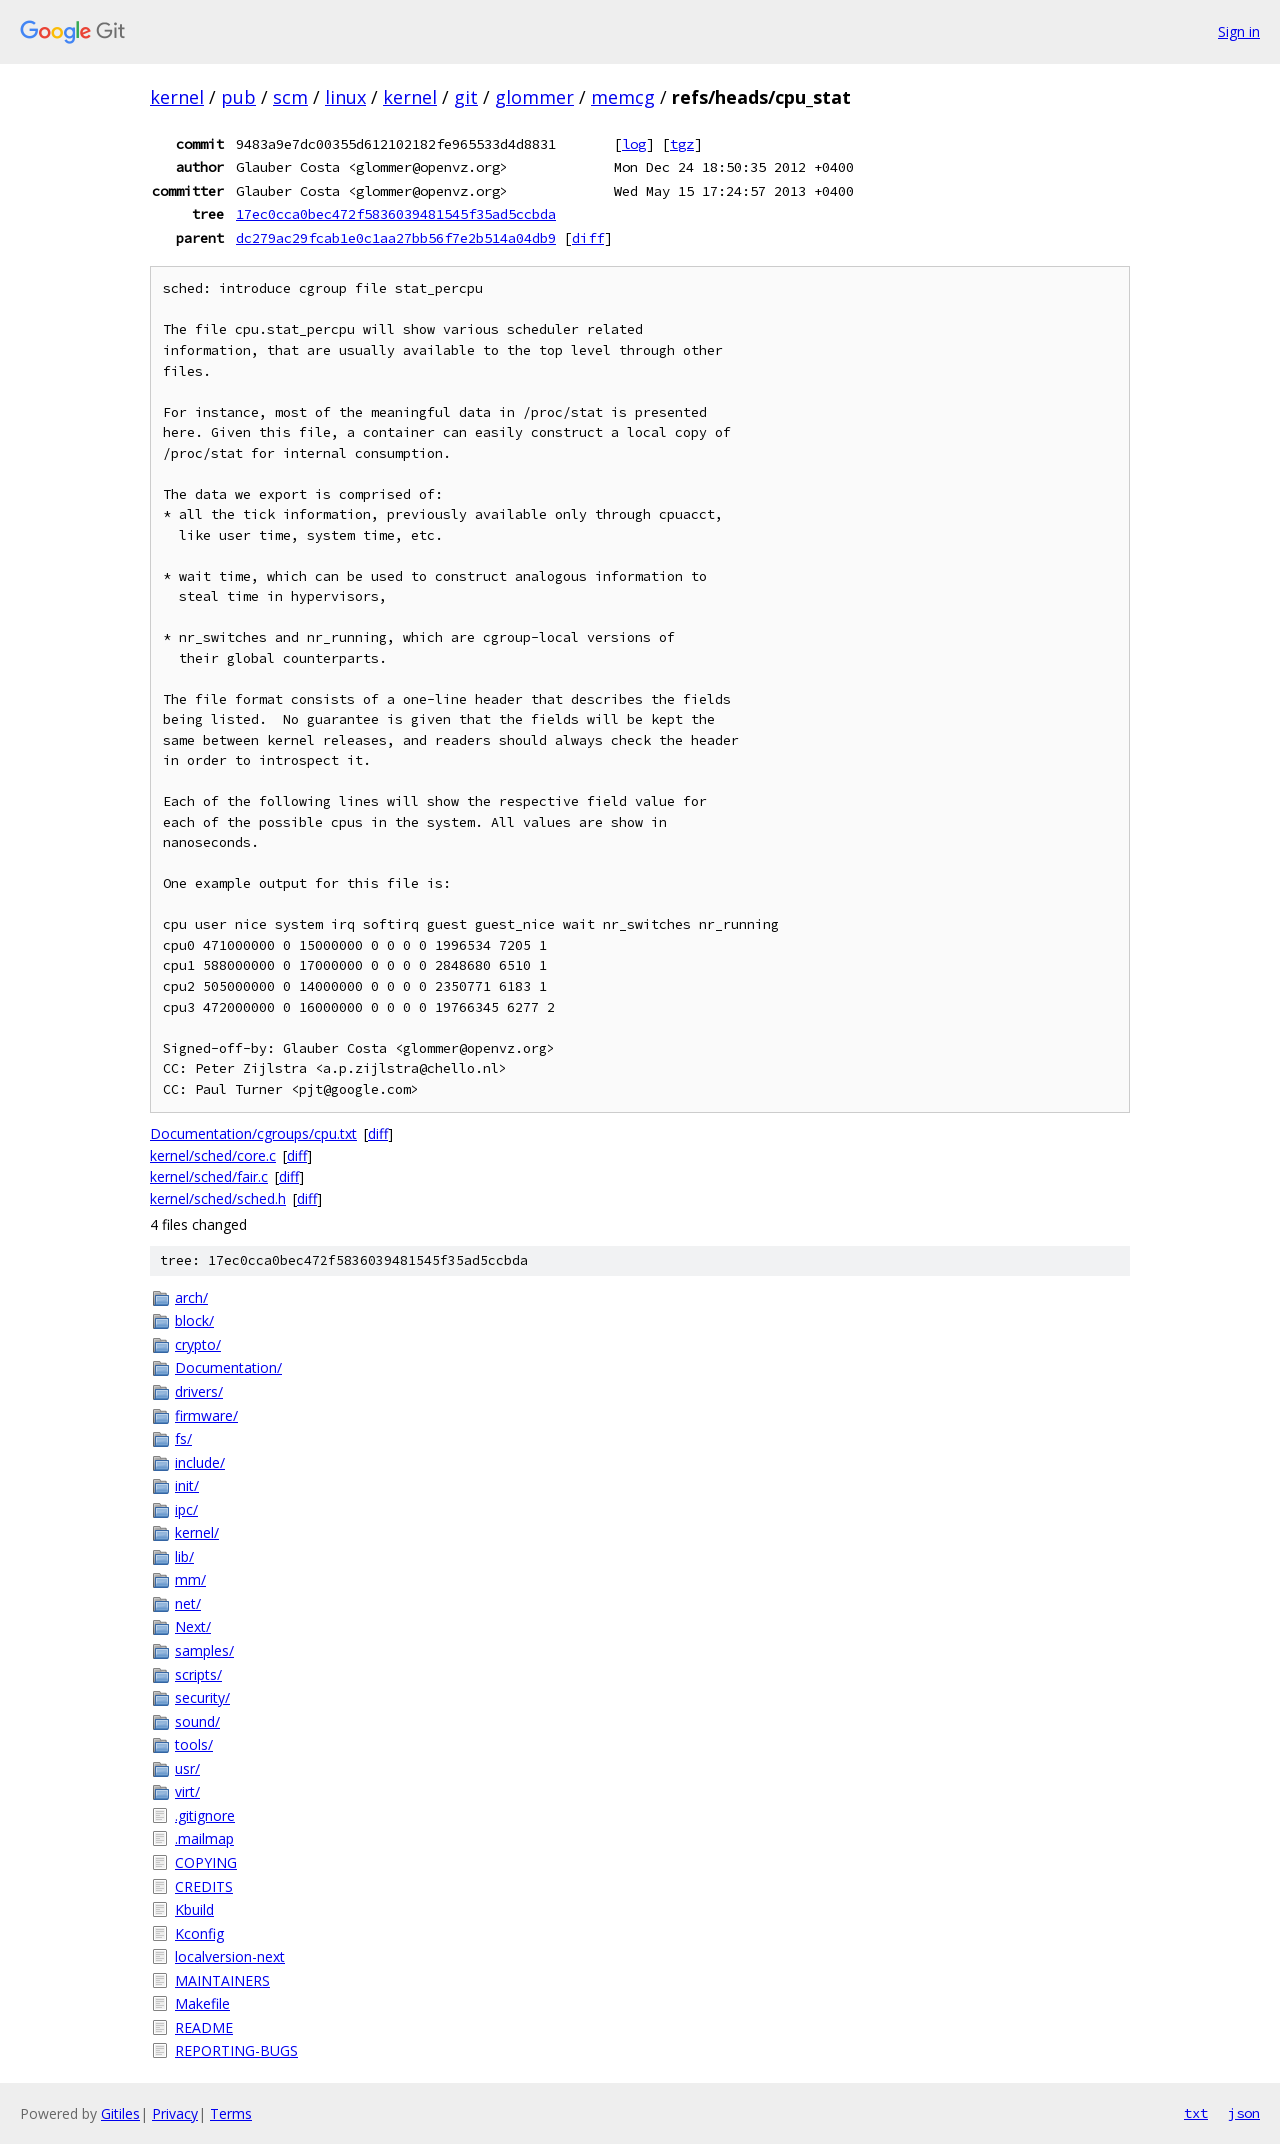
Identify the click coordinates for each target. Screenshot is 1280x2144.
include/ (200, 1462)
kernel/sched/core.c (213, 1155)
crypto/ (198, 1344)
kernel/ (197, 1532)
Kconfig (199, 1933)
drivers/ (199, 1391)
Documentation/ (228, 1367)
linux (345, 97)
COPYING (206, 1862)
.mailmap (204, 1838)
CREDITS (204, 1886)
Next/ (193, 1626)
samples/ (204, 1650)
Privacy (175, 2113)
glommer (534, 97)
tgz (682, 144)
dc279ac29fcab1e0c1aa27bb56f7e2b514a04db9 (396, 238)
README (204, 2027)
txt (1196, 2113)
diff (588, 238)
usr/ (187, 1768)
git (466, 97)
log (634, 144)
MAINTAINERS (222, 1980)
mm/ (190, 1579)
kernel (177, 97)
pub (238, 97)
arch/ (191, 1297)
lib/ (184, 1556)
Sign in (1239, 31)
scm (290, 97)
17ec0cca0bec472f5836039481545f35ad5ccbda (396, 214)
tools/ (194, 1744)
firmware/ (206, 1415)
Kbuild (194, 1909)
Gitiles (120, 2113)
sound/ (197, 1721)
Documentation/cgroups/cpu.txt (253, 1133)
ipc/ (186, 1509)
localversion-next (230, 1956)
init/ (187, 1485)
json (1244, 2113)
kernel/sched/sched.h (218, 1198)
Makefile (202, 2003)
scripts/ (198, 1674)
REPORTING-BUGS (236, 2050)
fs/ (183, 1438)
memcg (623, 97)
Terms (231, 2113)
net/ (188, 1603)
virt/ (187, 1791)
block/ (194, 1320)
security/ (202, 1697)
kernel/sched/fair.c (209, 1176)
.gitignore (205, 1815)
